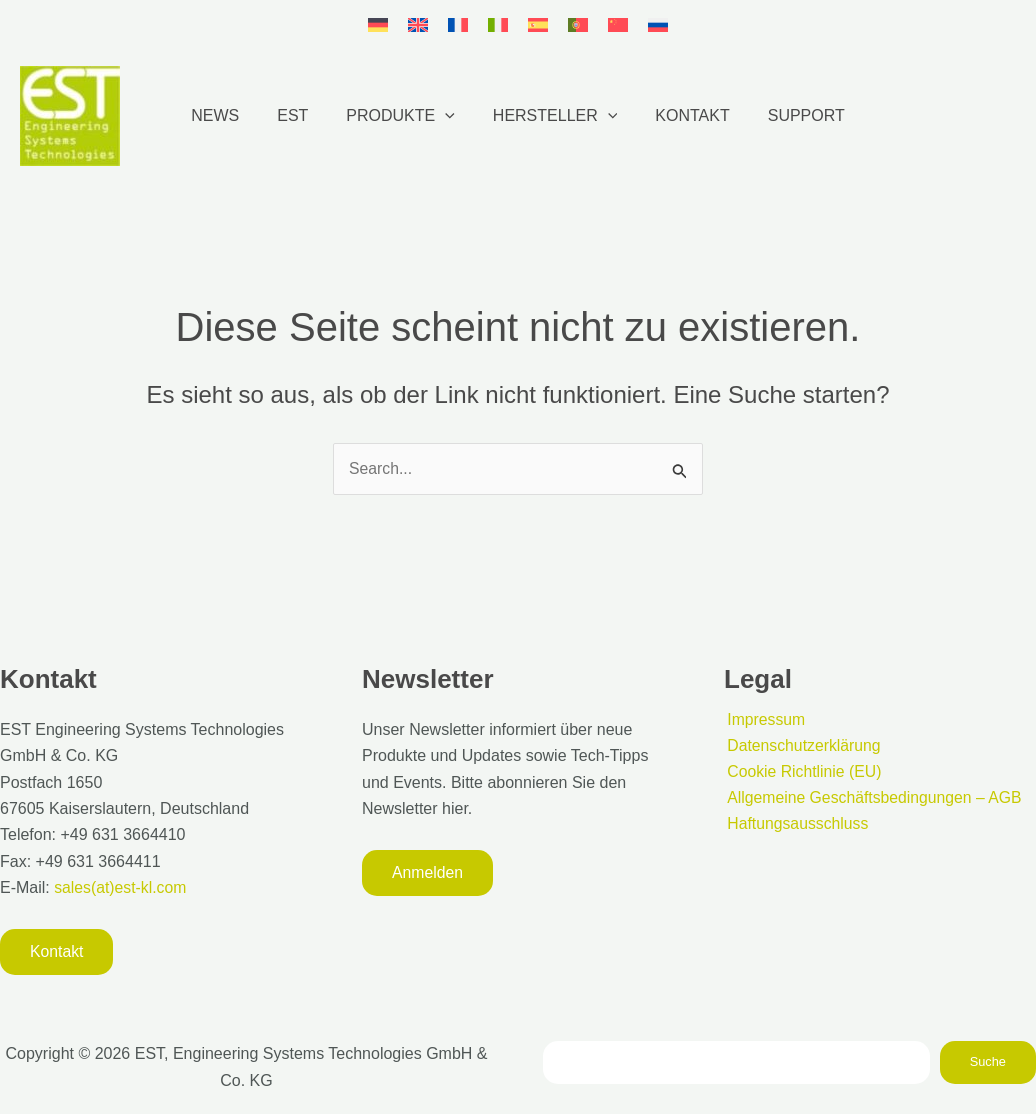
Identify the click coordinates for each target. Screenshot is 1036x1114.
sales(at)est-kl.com (119, 887)
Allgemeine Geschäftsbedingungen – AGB (873, 798)
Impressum (763, 718)
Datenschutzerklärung (802, 745)
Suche (988, 1061)
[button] (448, 116)
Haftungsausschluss (795, 824)
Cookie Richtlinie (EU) (802, 771)
